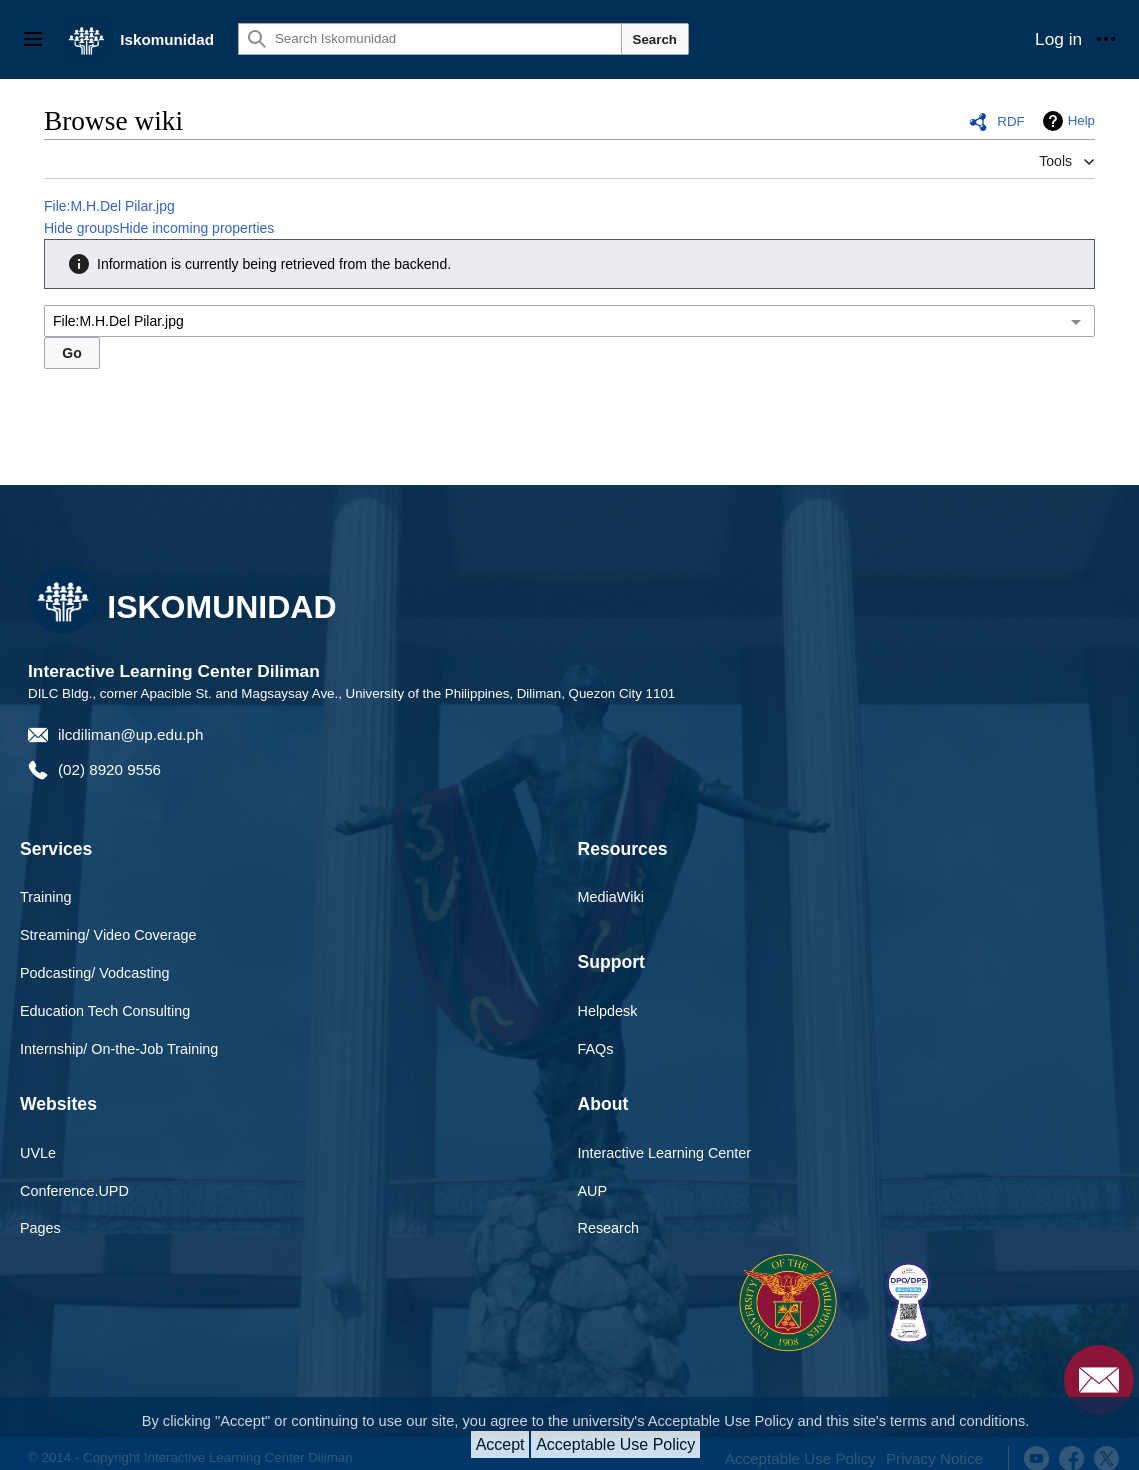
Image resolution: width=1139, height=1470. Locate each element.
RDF (1010, 121)
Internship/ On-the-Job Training (119, 1049)
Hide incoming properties (197, 228)
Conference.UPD (74, 1191)
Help (1081, 120)
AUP (593, 1191)
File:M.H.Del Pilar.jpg (109, 206)
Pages (40, 1228)
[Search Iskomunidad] (430, 39)
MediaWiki (611, 897)
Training (45, 897)
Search (655, 39)
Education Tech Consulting (105, 1011)
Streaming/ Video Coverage (108, 935)
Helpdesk (608, 1011)
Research (609, 1228)
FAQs (596, 1049)
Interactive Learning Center (665, 1153)
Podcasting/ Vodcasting (95, 973)
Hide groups (82, 228)
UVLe (38, 1153)
